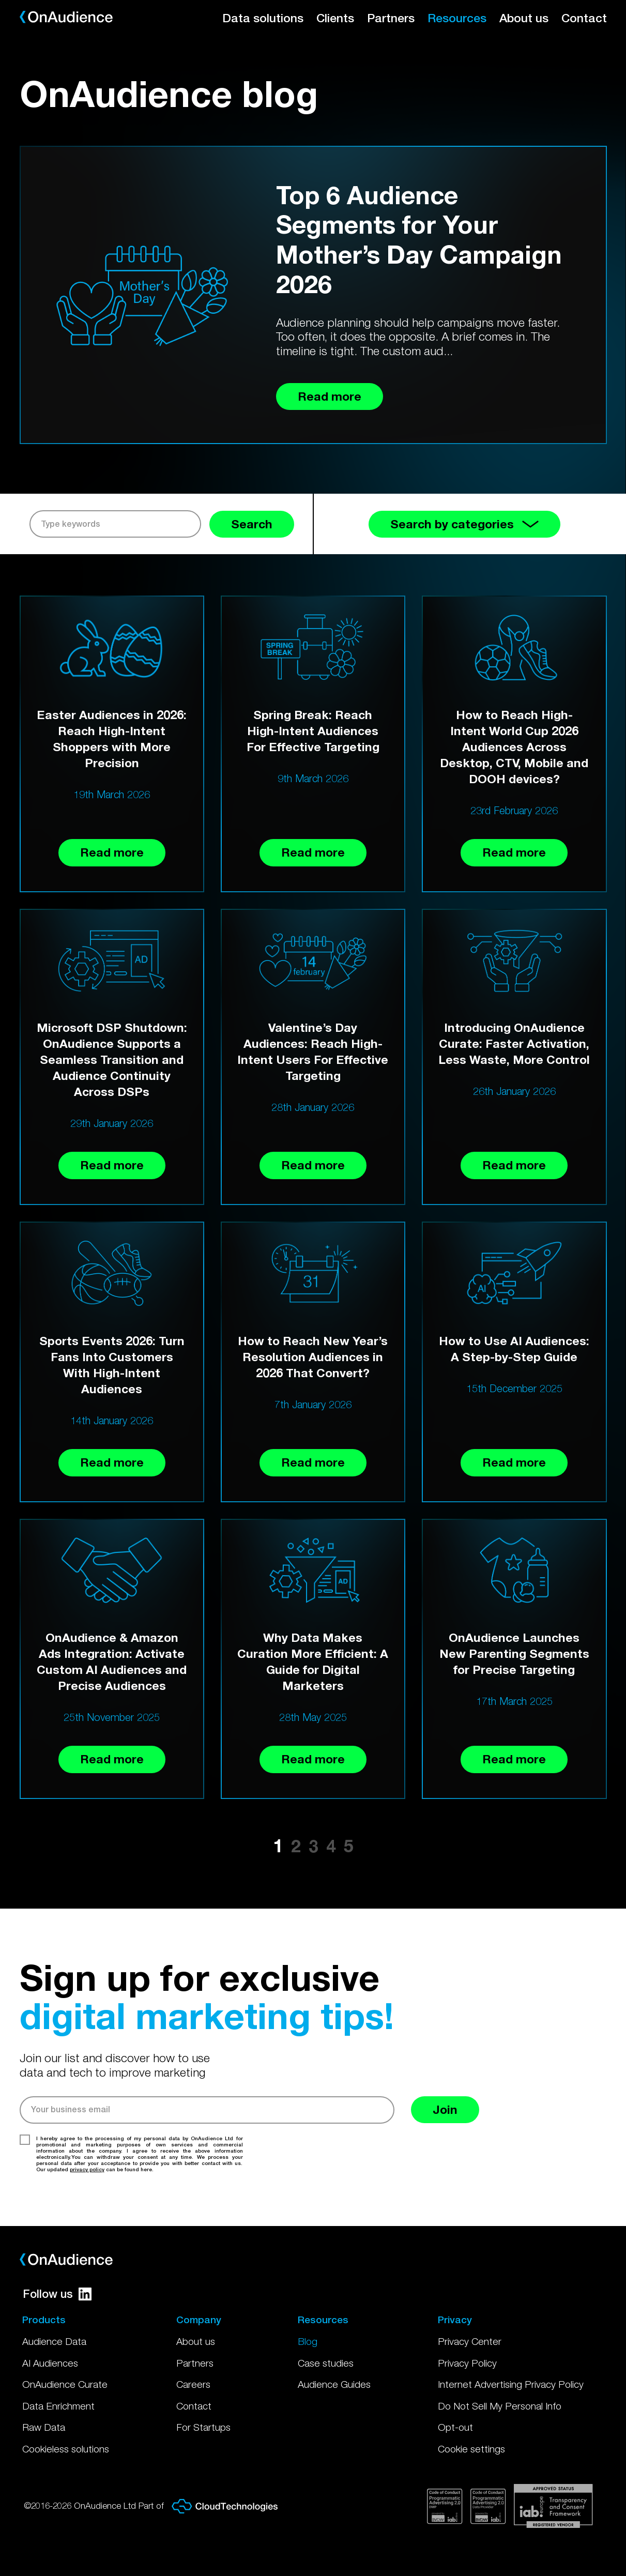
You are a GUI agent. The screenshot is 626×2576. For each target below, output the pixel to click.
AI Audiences (50, 2363)
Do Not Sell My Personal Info (499, 2406)
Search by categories (464, 524)
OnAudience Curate (65, 2384)
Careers (193, 2384)
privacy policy (87, 2169)
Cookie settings (471, 2449)
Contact (584, 18)
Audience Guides (334, 2384)
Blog (307, 2341)
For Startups (203, 2427)
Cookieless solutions (65, 2449)
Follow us (57, 2293)
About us (523, 18)
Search (251, 524)
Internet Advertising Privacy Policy (511, 2384)
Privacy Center (469, 2341)
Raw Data (43, 2427)
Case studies (326, 2363)
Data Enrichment (58, 2406)
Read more (112, 852)
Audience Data (54, 2341)
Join (445, 2109)
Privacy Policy (467, 2363)
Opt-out (455, 2427)
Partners (391, 18)
